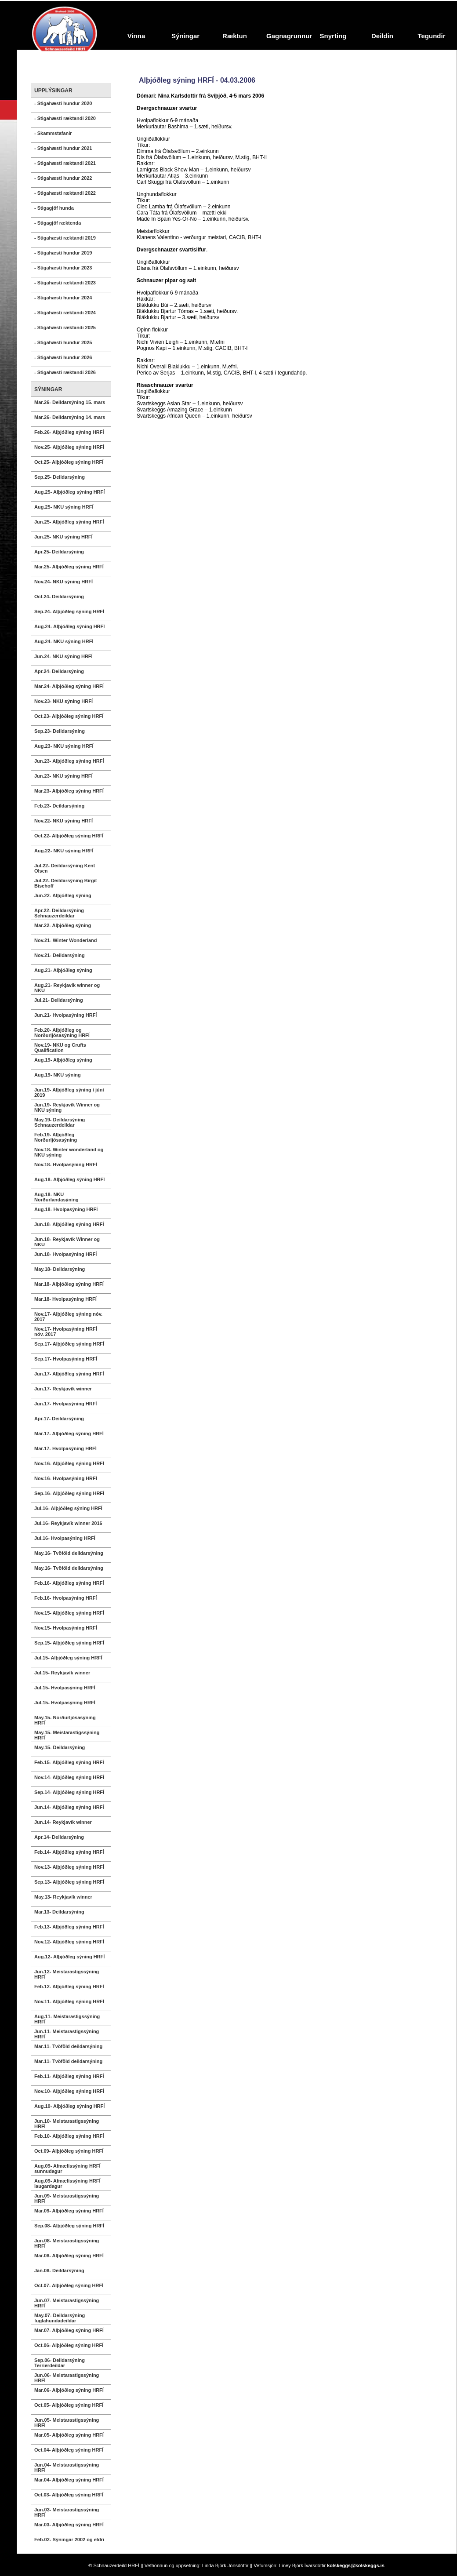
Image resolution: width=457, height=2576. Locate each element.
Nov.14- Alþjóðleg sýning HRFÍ (69, 1777)
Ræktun (234, 36)
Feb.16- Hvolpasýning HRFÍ (65, 1598)
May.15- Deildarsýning (59, 1747)
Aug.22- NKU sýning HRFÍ (63, 850)
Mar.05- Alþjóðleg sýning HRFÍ (69, 2435)
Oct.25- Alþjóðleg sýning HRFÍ (68, 462)
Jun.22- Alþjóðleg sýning (62, 895)
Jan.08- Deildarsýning (59, 2270)
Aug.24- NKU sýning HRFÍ (63, 641)
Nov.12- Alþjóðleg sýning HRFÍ (69, 1941)
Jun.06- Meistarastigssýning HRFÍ (66, 2377)
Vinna (136, 36)
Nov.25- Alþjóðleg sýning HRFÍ (69, 447)
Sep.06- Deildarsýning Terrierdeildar (59, 2363)
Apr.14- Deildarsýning (59, 1837)
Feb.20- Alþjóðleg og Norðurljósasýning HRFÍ (62, 1032)
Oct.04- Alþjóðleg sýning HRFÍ (68, 2449)
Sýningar (185, 36)
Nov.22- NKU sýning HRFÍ (63, 820)
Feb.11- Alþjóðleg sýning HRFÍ (69, 2076)
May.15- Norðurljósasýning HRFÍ (65, 1720)
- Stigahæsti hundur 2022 (63, 178)
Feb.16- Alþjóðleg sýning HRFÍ (69, 1583)
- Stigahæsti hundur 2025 (63, 342)
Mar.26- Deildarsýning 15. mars (69, 402)
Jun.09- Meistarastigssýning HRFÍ (66, 2198)
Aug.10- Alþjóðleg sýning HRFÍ (69, 2106)
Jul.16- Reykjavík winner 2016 (68, 1523)
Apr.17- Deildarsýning (59, 1418)
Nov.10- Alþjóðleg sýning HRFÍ (69, 2091)
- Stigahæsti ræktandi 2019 (65, 237)
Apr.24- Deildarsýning (59, 671)
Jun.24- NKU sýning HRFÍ (63, 656)
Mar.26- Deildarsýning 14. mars (69, 417)
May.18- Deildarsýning (59, 1269)
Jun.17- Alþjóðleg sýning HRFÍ (69, 1373)
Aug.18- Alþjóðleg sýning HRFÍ (69, 1179)
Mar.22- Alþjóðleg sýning (62, 925)
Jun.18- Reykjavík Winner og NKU (67, 1242)
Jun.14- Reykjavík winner (63, 1822)
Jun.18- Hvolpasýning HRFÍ (65, 1254)
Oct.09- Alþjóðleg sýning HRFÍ (68, 2151)
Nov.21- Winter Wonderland (65, 940)
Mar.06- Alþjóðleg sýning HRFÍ (69, 2390)
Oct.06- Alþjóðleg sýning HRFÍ (68, 2345)
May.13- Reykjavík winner (63, 1896)
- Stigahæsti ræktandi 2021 (65, 163)
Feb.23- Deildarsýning (59, 805)
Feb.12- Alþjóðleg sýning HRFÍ (69, 1986)
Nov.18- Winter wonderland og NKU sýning (68, 1152)
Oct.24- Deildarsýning (59, 596)
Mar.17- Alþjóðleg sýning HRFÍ (69, 1433)
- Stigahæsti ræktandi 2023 (65, 282)
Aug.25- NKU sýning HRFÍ (63, 506)
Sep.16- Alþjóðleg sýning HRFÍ (69, 1493)
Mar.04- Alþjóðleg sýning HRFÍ (69, 2479)
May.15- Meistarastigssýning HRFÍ (66, 1735)
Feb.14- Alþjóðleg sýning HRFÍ (69, 1852)
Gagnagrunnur (287, 36)
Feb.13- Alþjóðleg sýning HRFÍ (69, 1926)
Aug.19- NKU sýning (57, 1074)
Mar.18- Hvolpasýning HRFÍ (65, 1299)
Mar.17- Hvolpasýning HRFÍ (65, 1448)
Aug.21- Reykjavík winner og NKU (67, 987)
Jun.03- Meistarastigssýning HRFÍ (66, 2512)
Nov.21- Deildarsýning (59, 955)
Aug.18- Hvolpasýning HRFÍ (66, 1209)
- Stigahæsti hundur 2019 (63, 252)
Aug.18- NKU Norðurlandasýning (56, 1197)
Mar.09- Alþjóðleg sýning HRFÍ (69, 2210)
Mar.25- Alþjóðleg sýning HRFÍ (69, 566)
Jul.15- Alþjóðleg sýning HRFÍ (68, 1657)
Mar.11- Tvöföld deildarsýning (68, 2046)
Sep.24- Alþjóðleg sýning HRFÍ (69, 611)
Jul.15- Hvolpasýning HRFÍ (64, 1687)
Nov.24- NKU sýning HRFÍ (63, 581)
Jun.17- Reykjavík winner (63, 1388)
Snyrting (333, 36)
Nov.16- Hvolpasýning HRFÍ (65, 1478)
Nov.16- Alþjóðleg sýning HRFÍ (69, 1463)
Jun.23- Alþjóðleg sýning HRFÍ (69, 761)
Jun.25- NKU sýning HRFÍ (63, 536)
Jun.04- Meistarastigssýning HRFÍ (66, 2467)
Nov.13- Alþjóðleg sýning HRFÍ (69, 1867)
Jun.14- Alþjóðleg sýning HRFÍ (69, 1807)
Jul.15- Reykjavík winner (62, 1672)
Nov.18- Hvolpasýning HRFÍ (65, 1164)
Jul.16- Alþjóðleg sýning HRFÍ (68, 1508)
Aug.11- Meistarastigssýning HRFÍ (67, 2019)
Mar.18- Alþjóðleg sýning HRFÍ (69, 1284)
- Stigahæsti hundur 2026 (63, 357)
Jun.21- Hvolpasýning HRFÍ (65, 1015)
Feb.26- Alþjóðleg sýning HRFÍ (69, 432)
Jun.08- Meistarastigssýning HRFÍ (66, 2243)
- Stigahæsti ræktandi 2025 (65, 327)
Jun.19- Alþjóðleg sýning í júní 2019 (69, 1092)
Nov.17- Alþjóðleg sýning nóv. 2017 (68, 1316)
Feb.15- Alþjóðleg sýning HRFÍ (69, 1762)
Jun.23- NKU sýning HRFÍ (63, 776)
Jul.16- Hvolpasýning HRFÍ (64, 1538)
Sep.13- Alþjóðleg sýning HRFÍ (69, 1882)
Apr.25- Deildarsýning (59, 551)
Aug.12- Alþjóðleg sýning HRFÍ (69, 1956)
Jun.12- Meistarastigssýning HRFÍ (66, 1974)
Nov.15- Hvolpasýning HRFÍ (65, 1627)
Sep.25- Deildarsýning (59, 477)
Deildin (382, 36)
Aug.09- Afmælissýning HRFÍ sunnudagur (67, 2168)
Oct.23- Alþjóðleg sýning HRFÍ (68, 716)
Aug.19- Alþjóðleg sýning (63, 1059)
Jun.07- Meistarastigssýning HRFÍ (66, 2303)
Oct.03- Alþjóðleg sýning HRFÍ (68, 2494)
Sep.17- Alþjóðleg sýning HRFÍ (69, 1343)
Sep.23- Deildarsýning (59, 731)
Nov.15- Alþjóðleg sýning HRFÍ (69, 1612)
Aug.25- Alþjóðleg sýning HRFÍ (69, 492)
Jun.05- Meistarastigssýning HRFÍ (66, 2422)
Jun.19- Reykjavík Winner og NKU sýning (67, 1107)
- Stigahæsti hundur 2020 (63, 103)
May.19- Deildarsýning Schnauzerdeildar (59, 1122)
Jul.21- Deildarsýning (58, 1000)
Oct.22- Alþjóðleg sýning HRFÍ (68, 835)
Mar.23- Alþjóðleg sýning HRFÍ (69, 790)
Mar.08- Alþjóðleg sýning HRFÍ (69, 2255)
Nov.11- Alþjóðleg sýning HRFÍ (69, 2001)
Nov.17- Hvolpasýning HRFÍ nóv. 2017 (65, 1331)
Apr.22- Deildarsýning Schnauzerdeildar (59, 913)
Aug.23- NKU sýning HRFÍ (63, 746)
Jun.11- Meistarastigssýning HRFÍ (66, 2034)
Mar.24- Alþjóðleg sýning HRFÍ (69, 686)
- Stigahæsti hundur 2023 (63, 267)
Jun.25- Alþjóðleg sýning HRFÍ (69, 521)
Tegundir (431, 36)
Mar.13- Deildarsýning (59, 1911)
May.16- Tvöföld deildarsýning (68, 1553)
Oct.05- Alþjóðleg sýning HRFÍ (68, 2405)
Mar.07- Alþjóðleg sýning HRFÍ (69, 2330)
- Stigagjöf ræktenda (57, 223)
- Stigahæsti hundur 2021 (63, 148)
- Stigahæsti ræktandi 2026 (65, 372)
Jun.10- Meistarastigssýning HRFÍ (66, 2123)
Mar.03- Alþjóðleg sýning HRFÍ (69, 2524)
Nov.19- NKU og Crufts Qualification (60, 1047)
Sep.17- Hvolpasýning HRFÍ (65, 1358)
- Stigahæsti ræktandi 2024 (65, 312)
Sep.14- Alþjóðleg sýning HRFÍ (69, 1792)
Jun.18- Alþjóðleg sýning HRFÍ (69, 1224)
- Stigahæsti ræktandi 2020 (65, 118)
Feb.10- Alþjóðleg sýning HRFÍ (69, 2136)
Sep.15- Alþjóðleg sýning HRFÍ (69, 1642)
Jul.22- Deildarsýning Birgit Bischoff (65, 883)
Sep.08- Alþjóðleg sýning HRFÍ (69, 2225)
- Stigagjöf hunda (54, 208)
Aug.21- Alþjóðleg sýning (63, 970)
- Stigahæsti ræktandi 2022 (65, 193)
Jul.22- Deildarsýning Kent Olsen (64, 868)
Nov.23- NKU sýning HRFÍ (63, 701)
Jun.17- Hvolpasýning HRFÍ (65, 1403)
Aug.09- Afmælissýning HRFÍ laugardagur (67, 2183)
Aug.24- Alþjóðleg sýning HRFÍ (69, 626)
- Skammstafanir (53, 133)
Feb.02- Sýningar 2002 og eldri (69, 2539)
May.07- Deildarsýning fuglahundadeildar (59, 2318)
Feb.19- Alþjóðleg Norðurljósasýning (55, 1137)
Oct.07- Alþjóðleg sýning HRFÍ (68, 2285)
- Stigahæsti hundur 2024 (63, 297)
